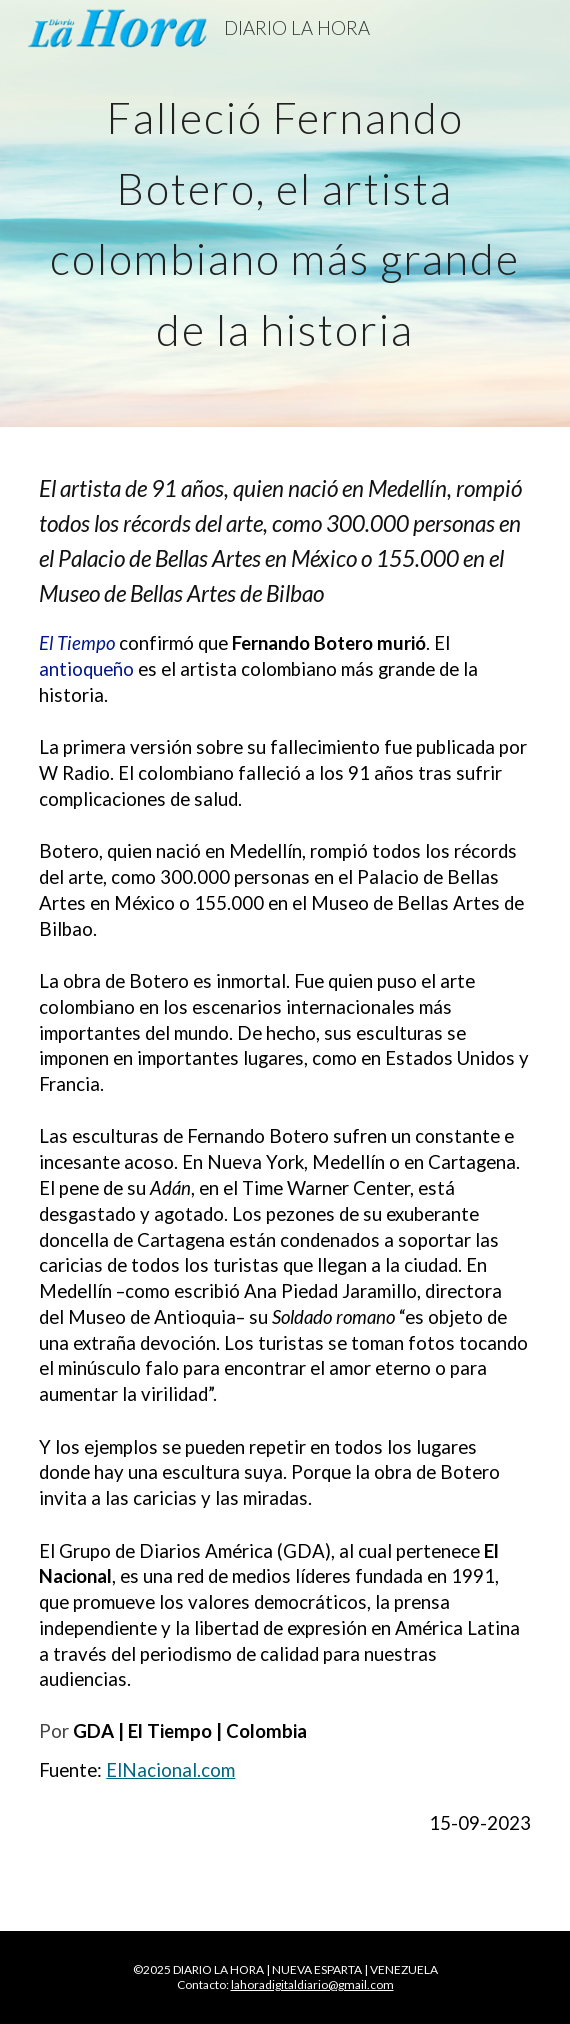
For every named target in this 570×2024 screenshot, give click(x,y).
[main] (284, 213)
